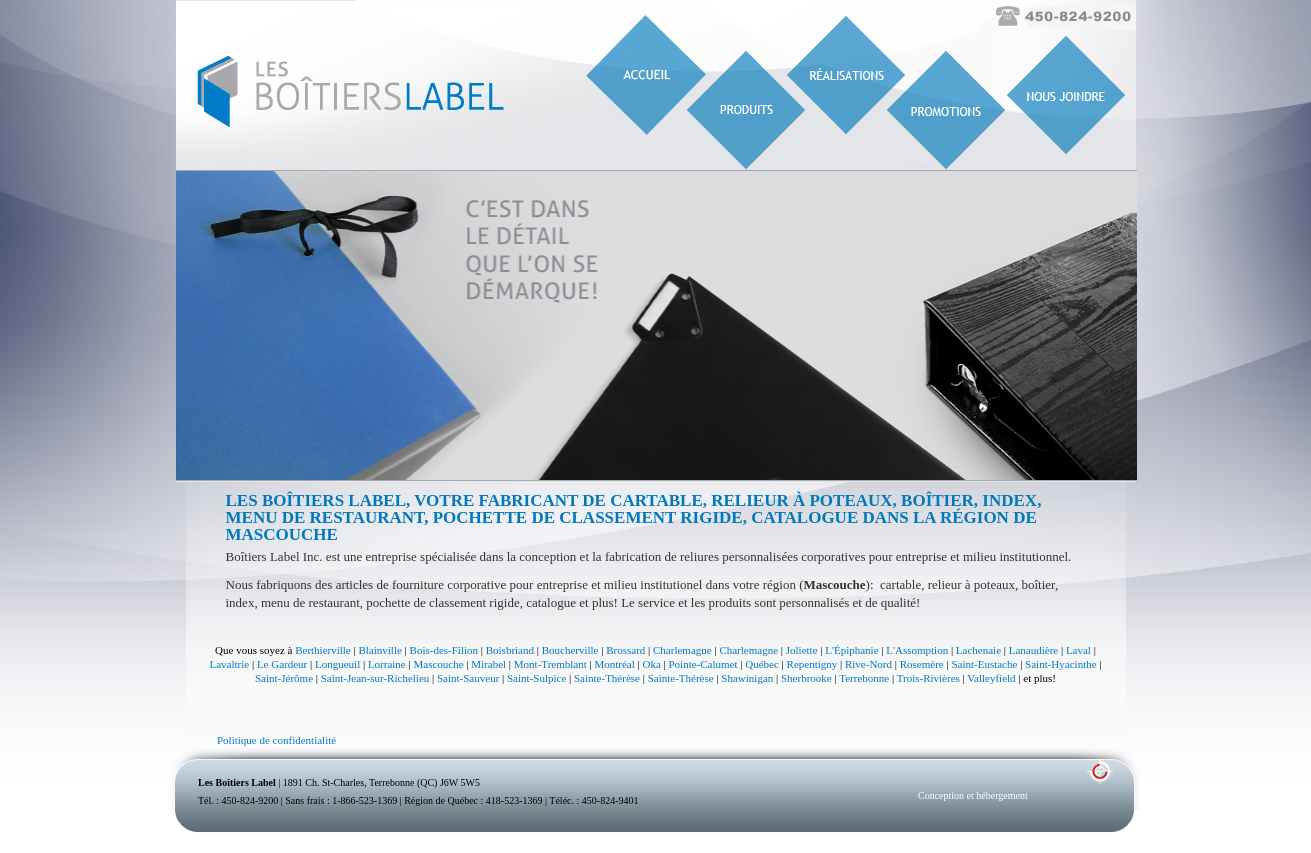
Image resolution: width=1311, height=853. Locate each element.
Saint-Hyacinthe (1060, 664)
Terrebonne (864, 678)
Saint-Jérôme (284, 678)
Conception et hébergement (973, 795)
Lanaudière (1033, 650)
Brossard (625, 650)
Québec (762, 664)
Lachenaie (978, 650)
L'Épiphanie (851, 650)
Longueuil (337, 664)
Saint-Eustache (984, 664)
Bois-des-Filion (444, 650)
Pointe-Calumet (703, 664)
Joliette (802, 650)
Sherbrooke (806, 678)
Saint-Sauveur (468, 678)
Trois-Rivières (928, 678)
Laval (1078, 650)
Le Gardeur (282, 664)
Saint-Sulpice (536, 678)
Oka (651, 664)
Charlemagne (682, 650)
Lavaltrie (229, 664)
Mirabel (488, 664)
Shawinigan (747, 678)
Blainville (379, 650)
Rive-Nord (868, 664)
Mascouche (438, 664)
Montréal (614, 664)
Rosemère (922, 664)
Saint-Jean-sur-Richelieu (375, 678)
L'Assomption (917, 650)
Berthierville (323, 650)
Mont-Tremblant (550, 664)
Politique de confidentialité (276, 740)
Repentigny (812, 664)
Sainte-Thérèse (607, 678)
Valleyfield (991, 678)
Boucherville (570, 650)
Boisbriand (510, 650)
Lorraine (387, 664)
